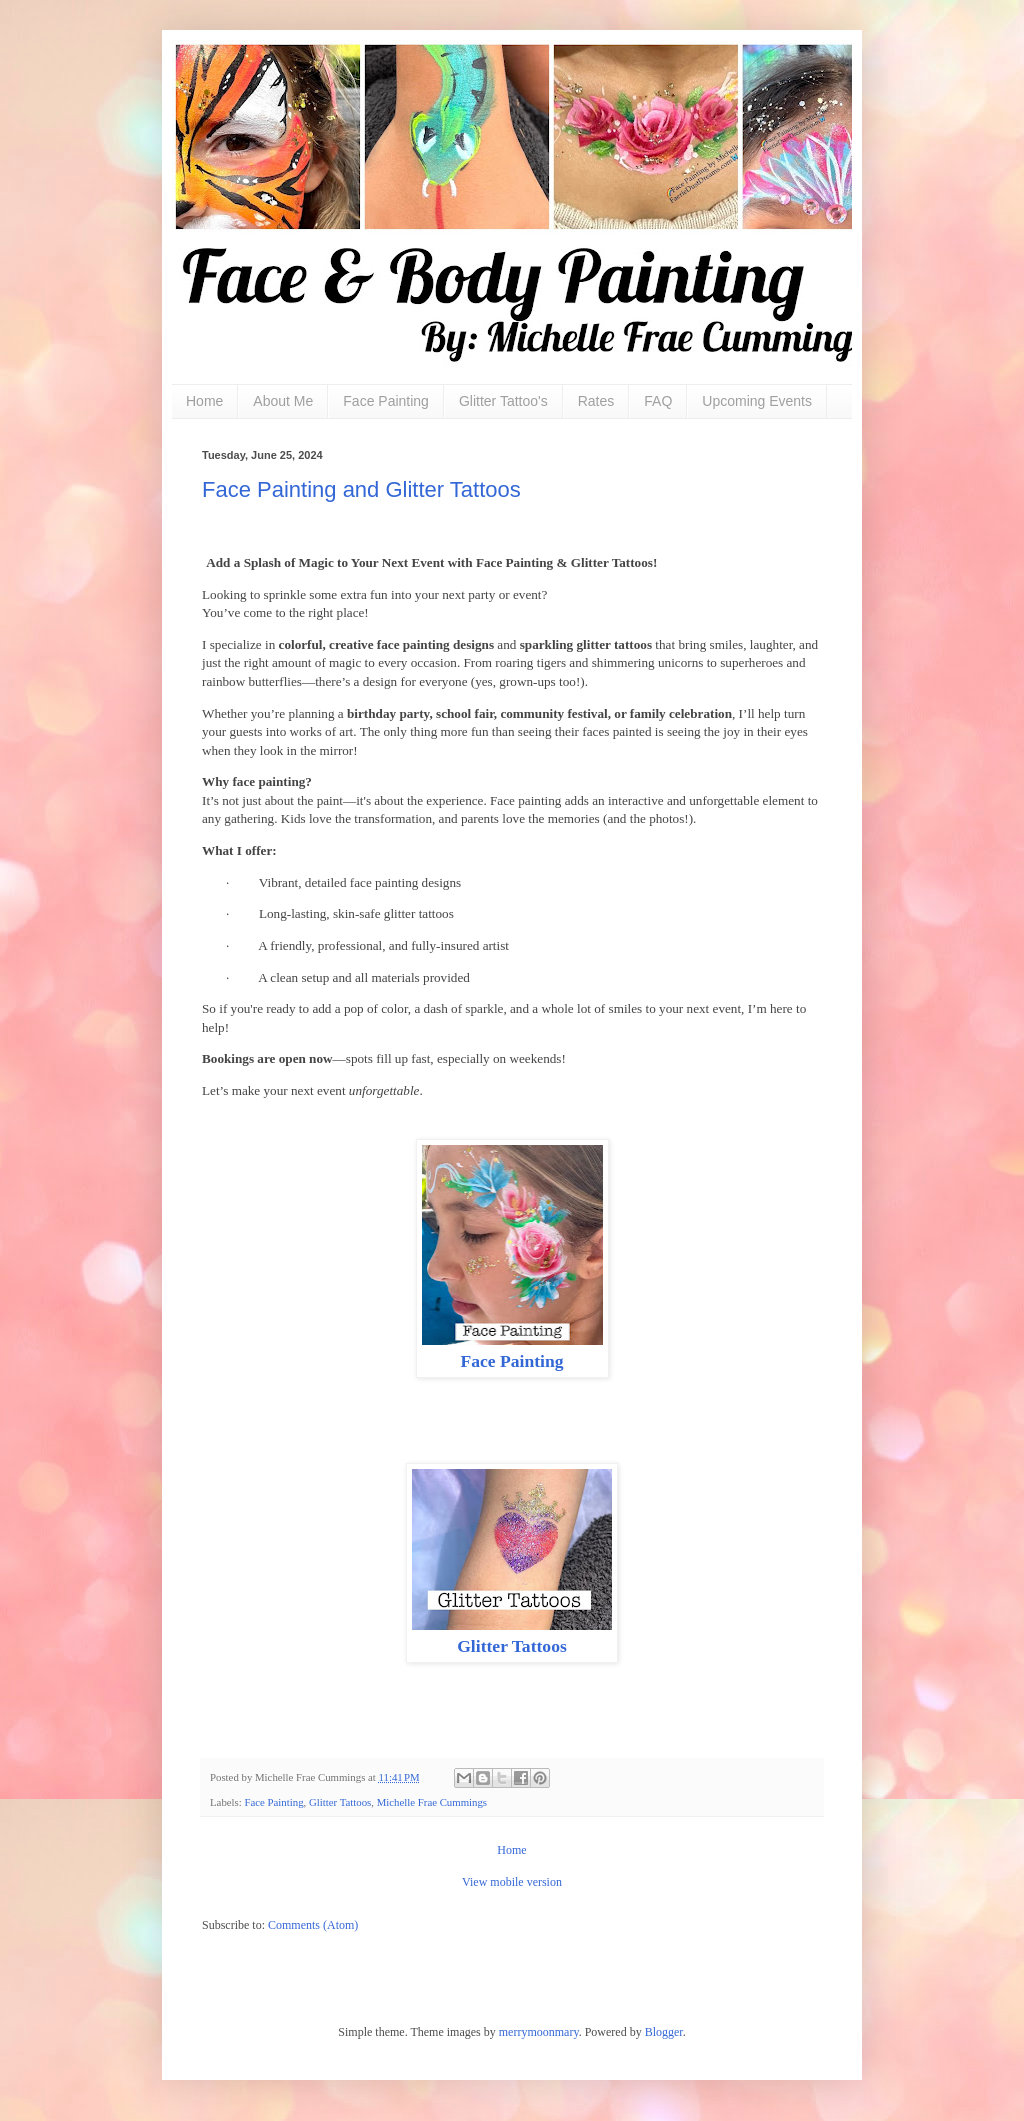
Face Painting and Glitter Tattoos (361, 489)
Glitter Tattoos (512, 1646)
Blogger (664, 2032)
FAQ (658, 401)
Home (204, 401)
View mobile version (512, 1882)
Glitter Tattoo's (503, 401)
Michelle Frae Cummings (432, 1802)
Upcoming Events (757, 401)
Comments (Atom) (313, 1925)
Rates (596, 401)
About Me (283, 401)
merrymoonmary (539, 2032)
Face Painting (386, 401)
